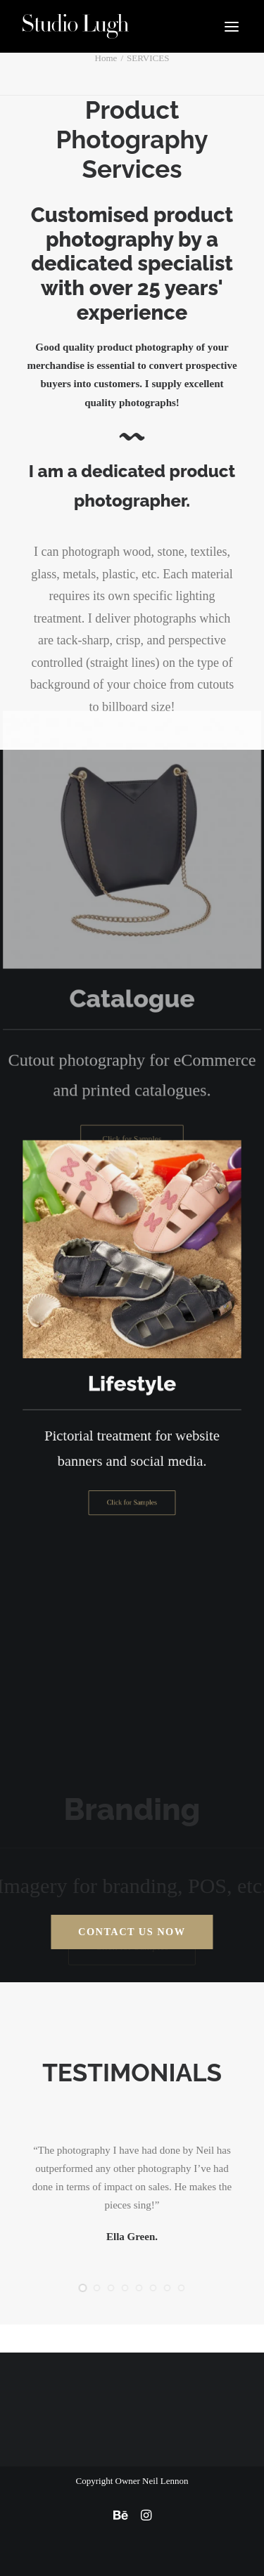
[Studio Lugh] (76, 26)
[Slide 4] (125, 2288)
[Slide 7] (168, 2288)
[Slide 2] (97, 2288)
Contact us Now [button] (131, 1931)
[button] (231, 26)
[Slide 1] (83, 2288)
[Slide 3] (111, 2288)
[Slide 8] (182, 2288)
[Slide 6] (153, 2288)
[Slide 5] (139, 2288)
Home (106, 58)
